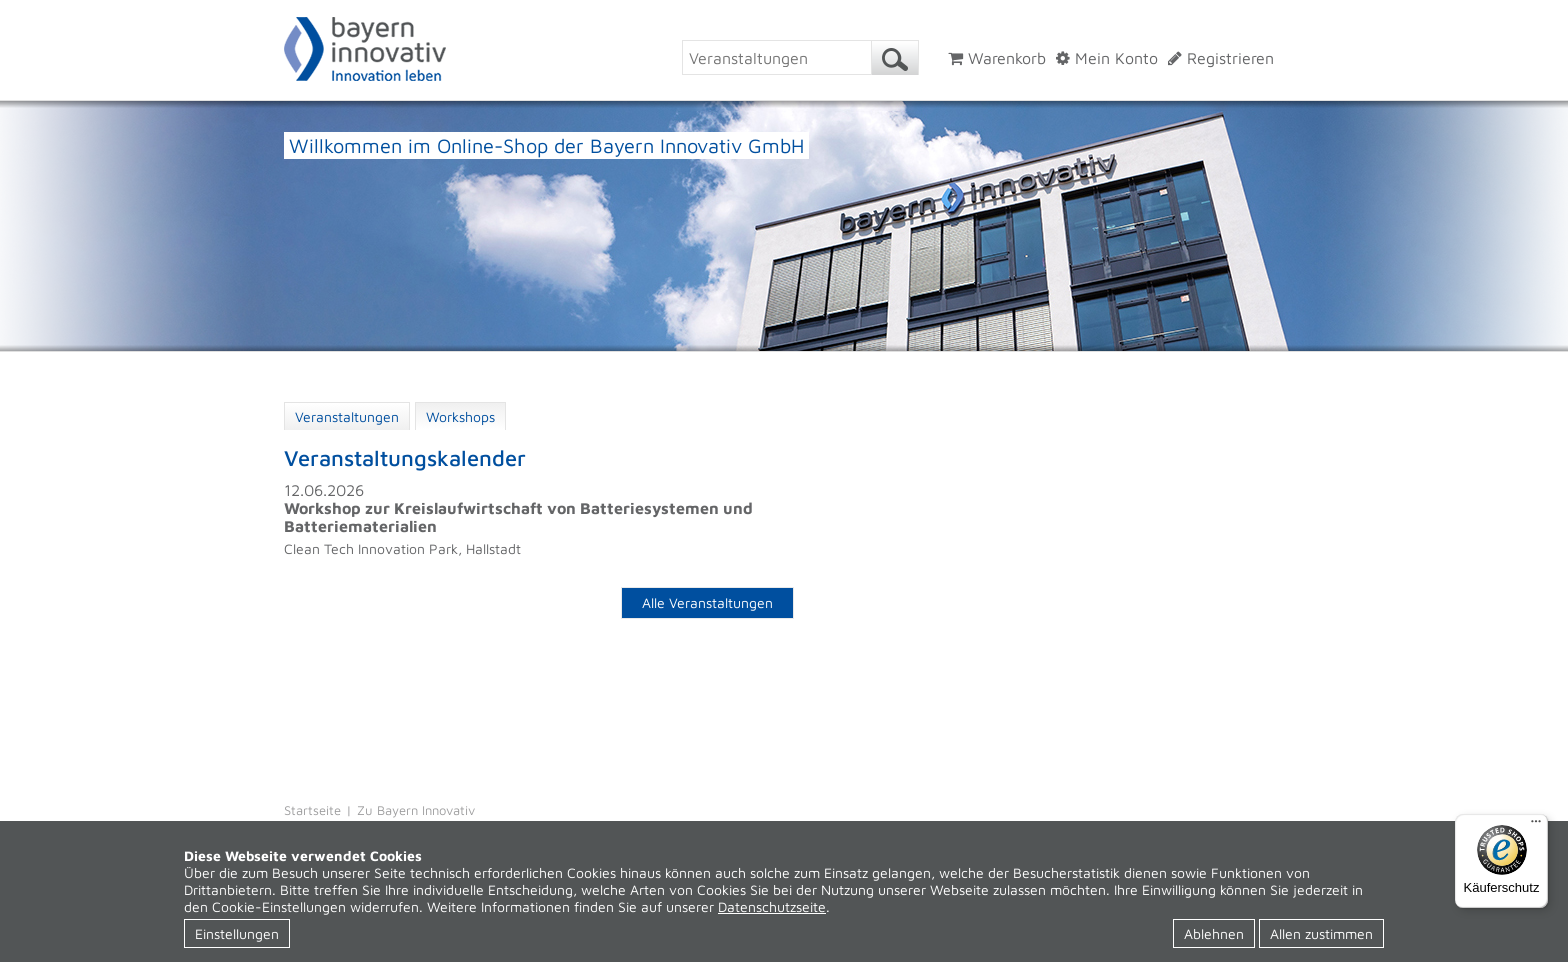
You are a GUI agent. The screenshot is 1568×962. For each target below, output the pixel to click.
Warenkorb (997, 58)
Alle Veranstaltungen (707, 602)
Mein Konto (1107, 58)
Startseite (312, 810)
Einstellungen (237, 933)
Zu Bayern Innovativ (416, 810)
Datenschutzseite (772, 906)
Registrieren (1221, 58)
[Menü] (1536, 826)
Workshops (460, 416)
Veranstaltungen (347, 416)
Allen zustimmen (1321, 933)
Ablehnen (1214, 933)
